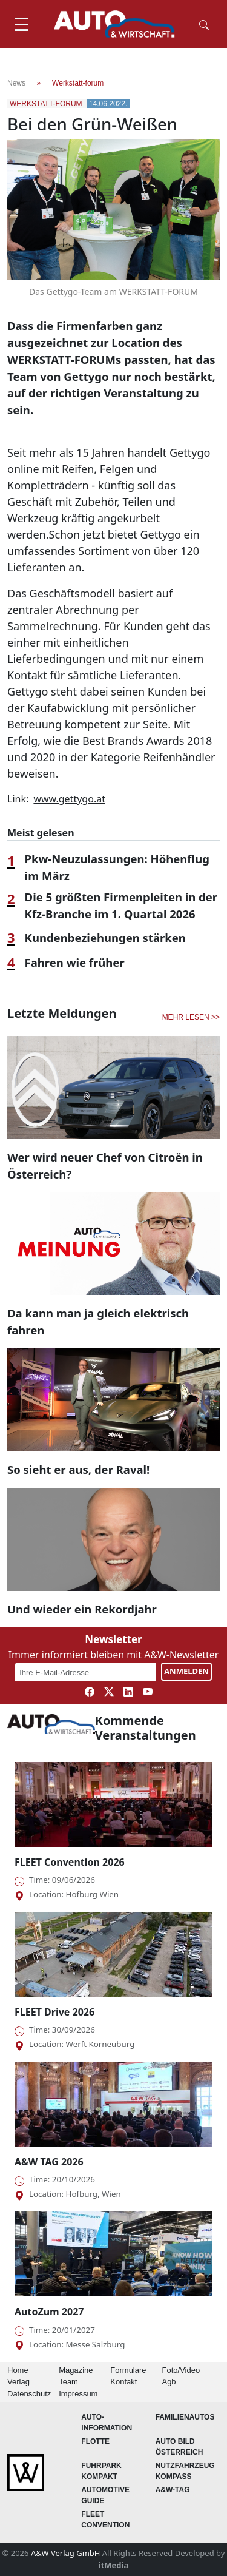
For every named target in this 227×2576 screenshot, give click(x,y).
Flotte (95, 2441)
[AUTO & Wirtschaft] (114, 24)
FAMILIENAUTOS (185, 2417)
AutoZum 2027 (49, 2311)
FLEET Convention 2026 (70, 1862)
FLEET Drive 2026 (54, 2012)
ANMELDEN (186, 1671)
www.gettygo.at (69, 798)
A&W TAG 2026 (49, 2161)
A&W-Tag (173, 2490)
